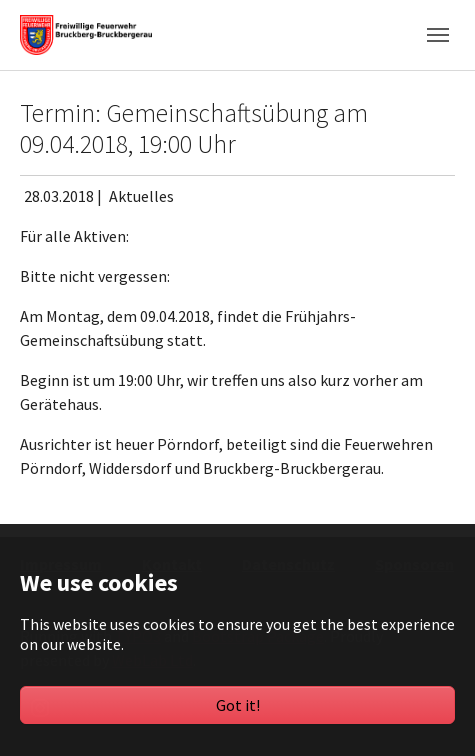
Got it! (238, 705)
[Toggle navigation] (438, 35)
